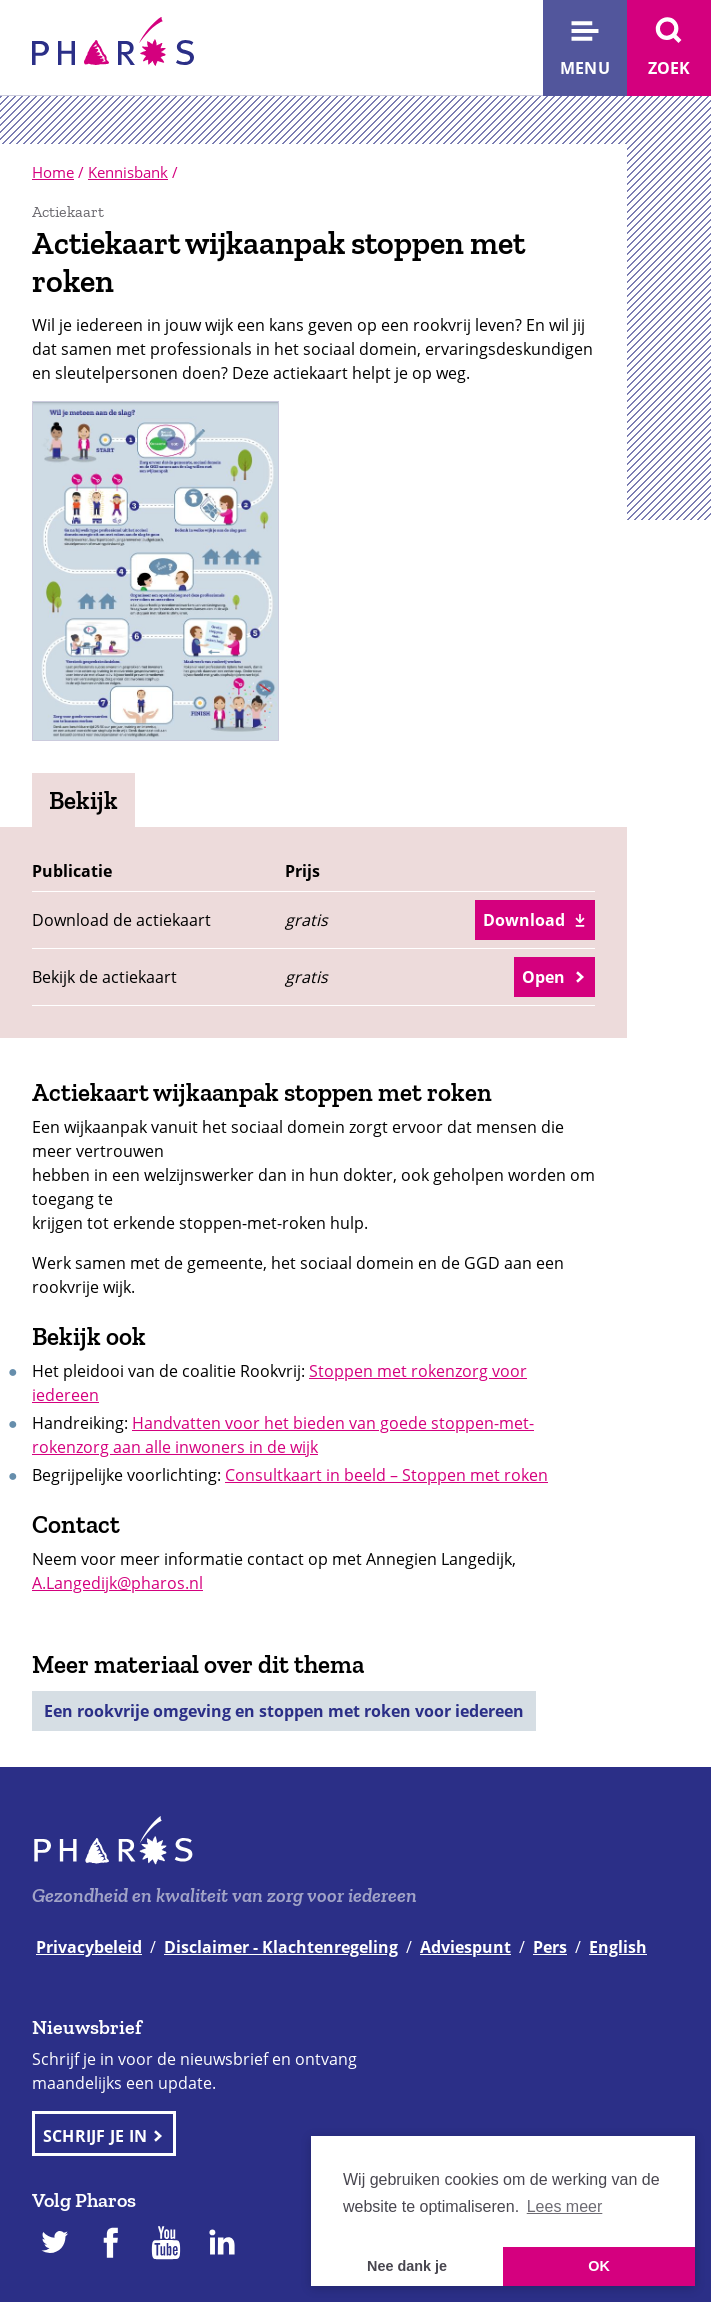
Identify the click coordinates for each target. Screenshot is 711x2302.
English (618, 1947)
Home (53, 172)
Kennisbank (128, 172)
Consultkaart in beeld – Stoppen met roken (386, 1475)
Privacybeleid (89, 1947)
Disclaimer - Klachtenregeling (281, 1947)
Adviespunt (465, 1947)
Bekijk (83, 800)
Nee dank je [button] (407, 2266)
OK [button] (599, 2266)
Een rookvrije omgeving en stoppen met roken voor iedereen (284, 1711)
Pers (550, 1947)
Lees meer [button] (565, 2206)
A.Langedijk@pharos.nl (117, 1583)
